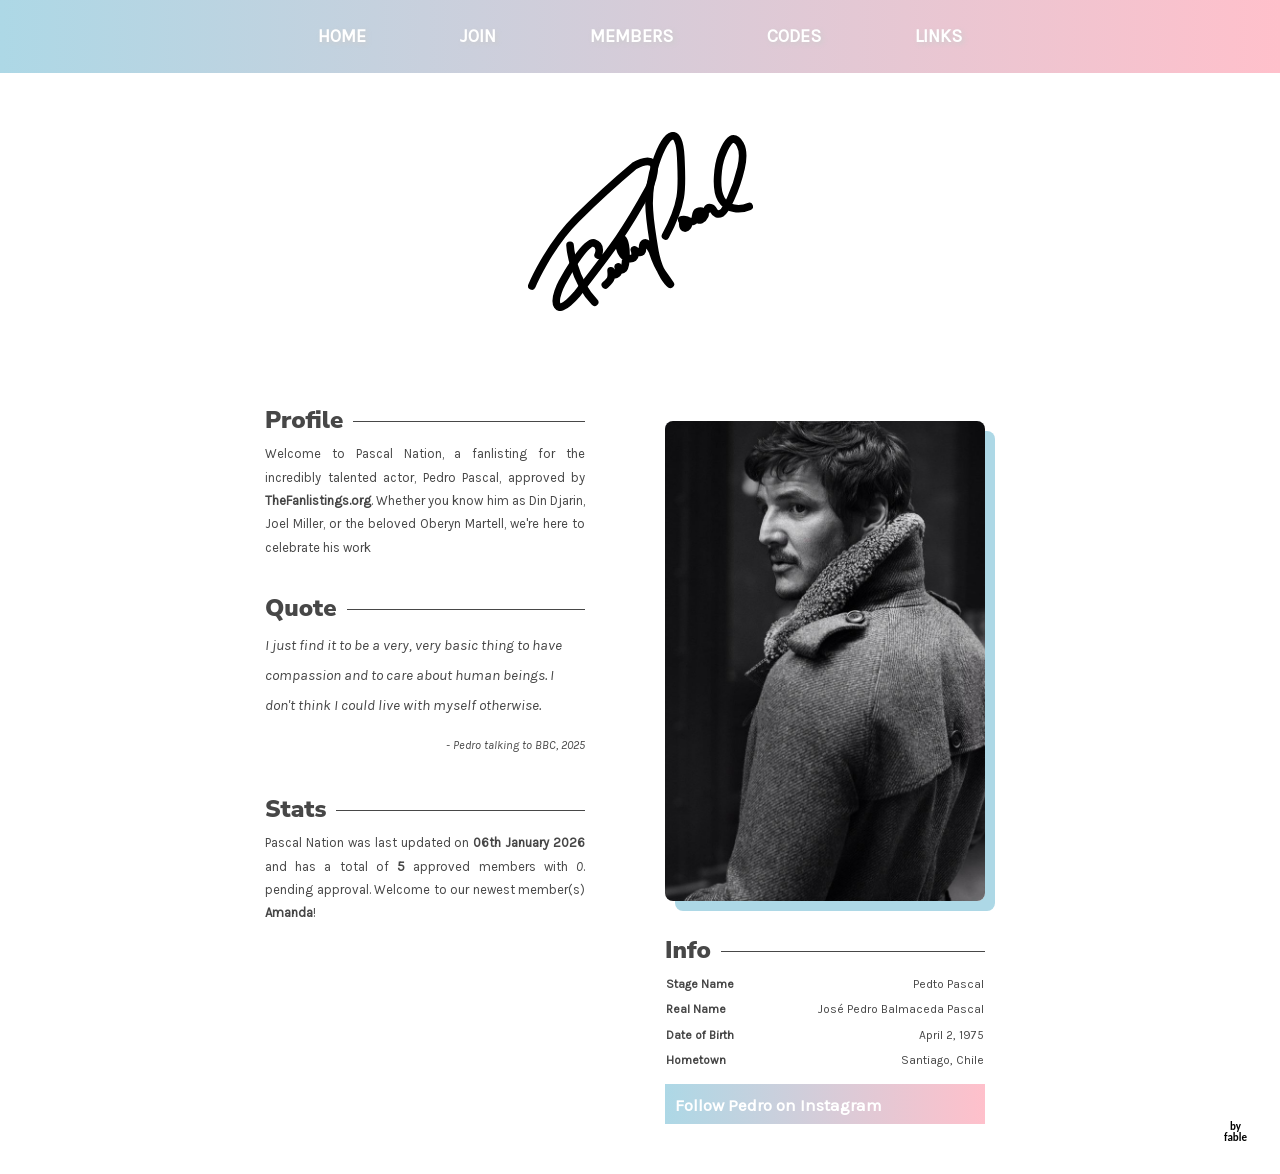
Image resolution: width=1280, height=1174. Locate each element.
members (631, 36)
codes (794, 36)
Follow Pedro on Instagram (778, 1105)
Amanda (289, 912)
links (938, 36)
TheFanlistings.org (318, 500)
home (342, 36)
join (478, 36)
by (1235, 1132)
